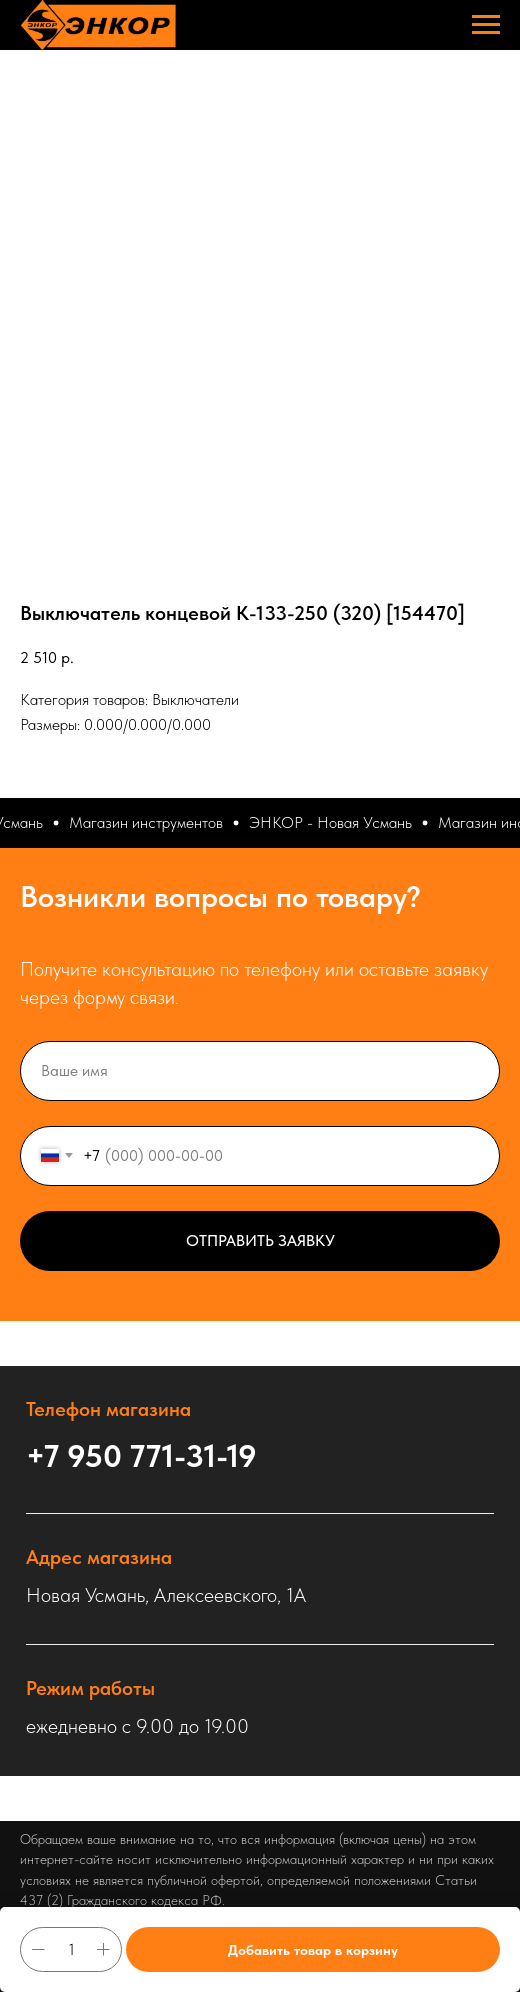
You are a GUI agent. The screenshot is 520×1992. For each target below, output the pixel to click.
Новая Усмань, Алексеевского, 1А (166, 1595)
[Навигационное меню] (486, 25)
